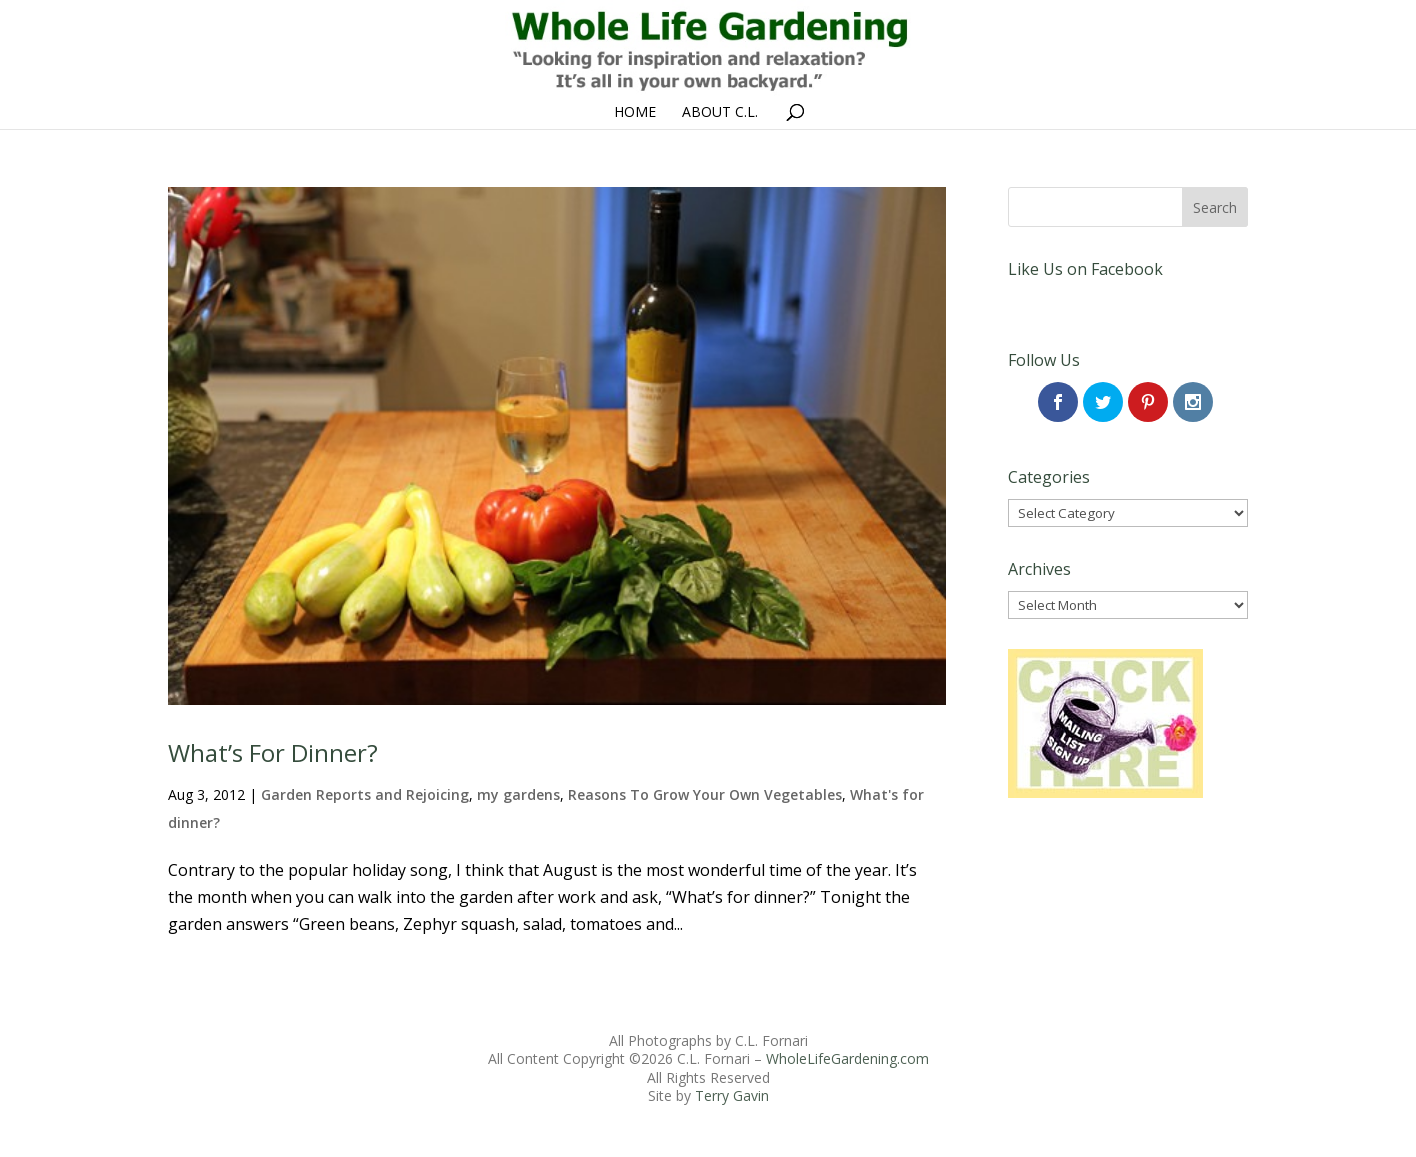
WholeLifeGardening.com (847, 1058)
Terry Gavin (732, 1095)
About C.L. (720, 113)
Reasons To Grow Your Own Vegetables (705, 794)
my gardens (518, 794)
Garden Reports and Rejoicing (365, 794)
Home (635, 113)
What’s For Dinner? (273, 752)
